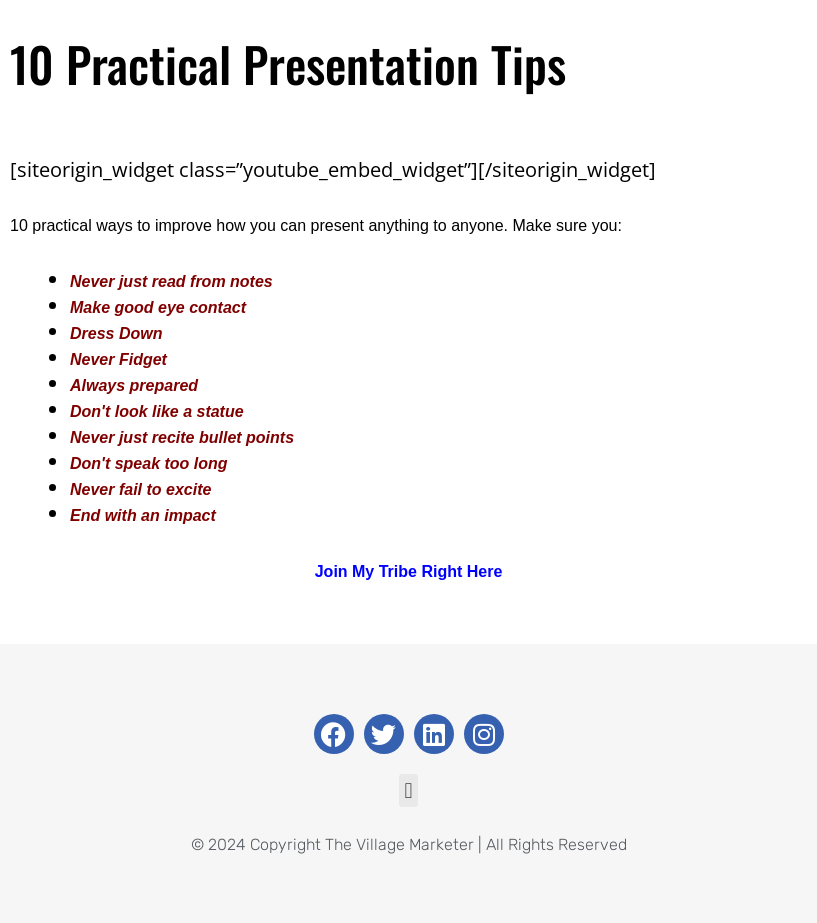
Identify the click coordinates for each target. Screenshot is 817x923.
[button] (408, 790)
